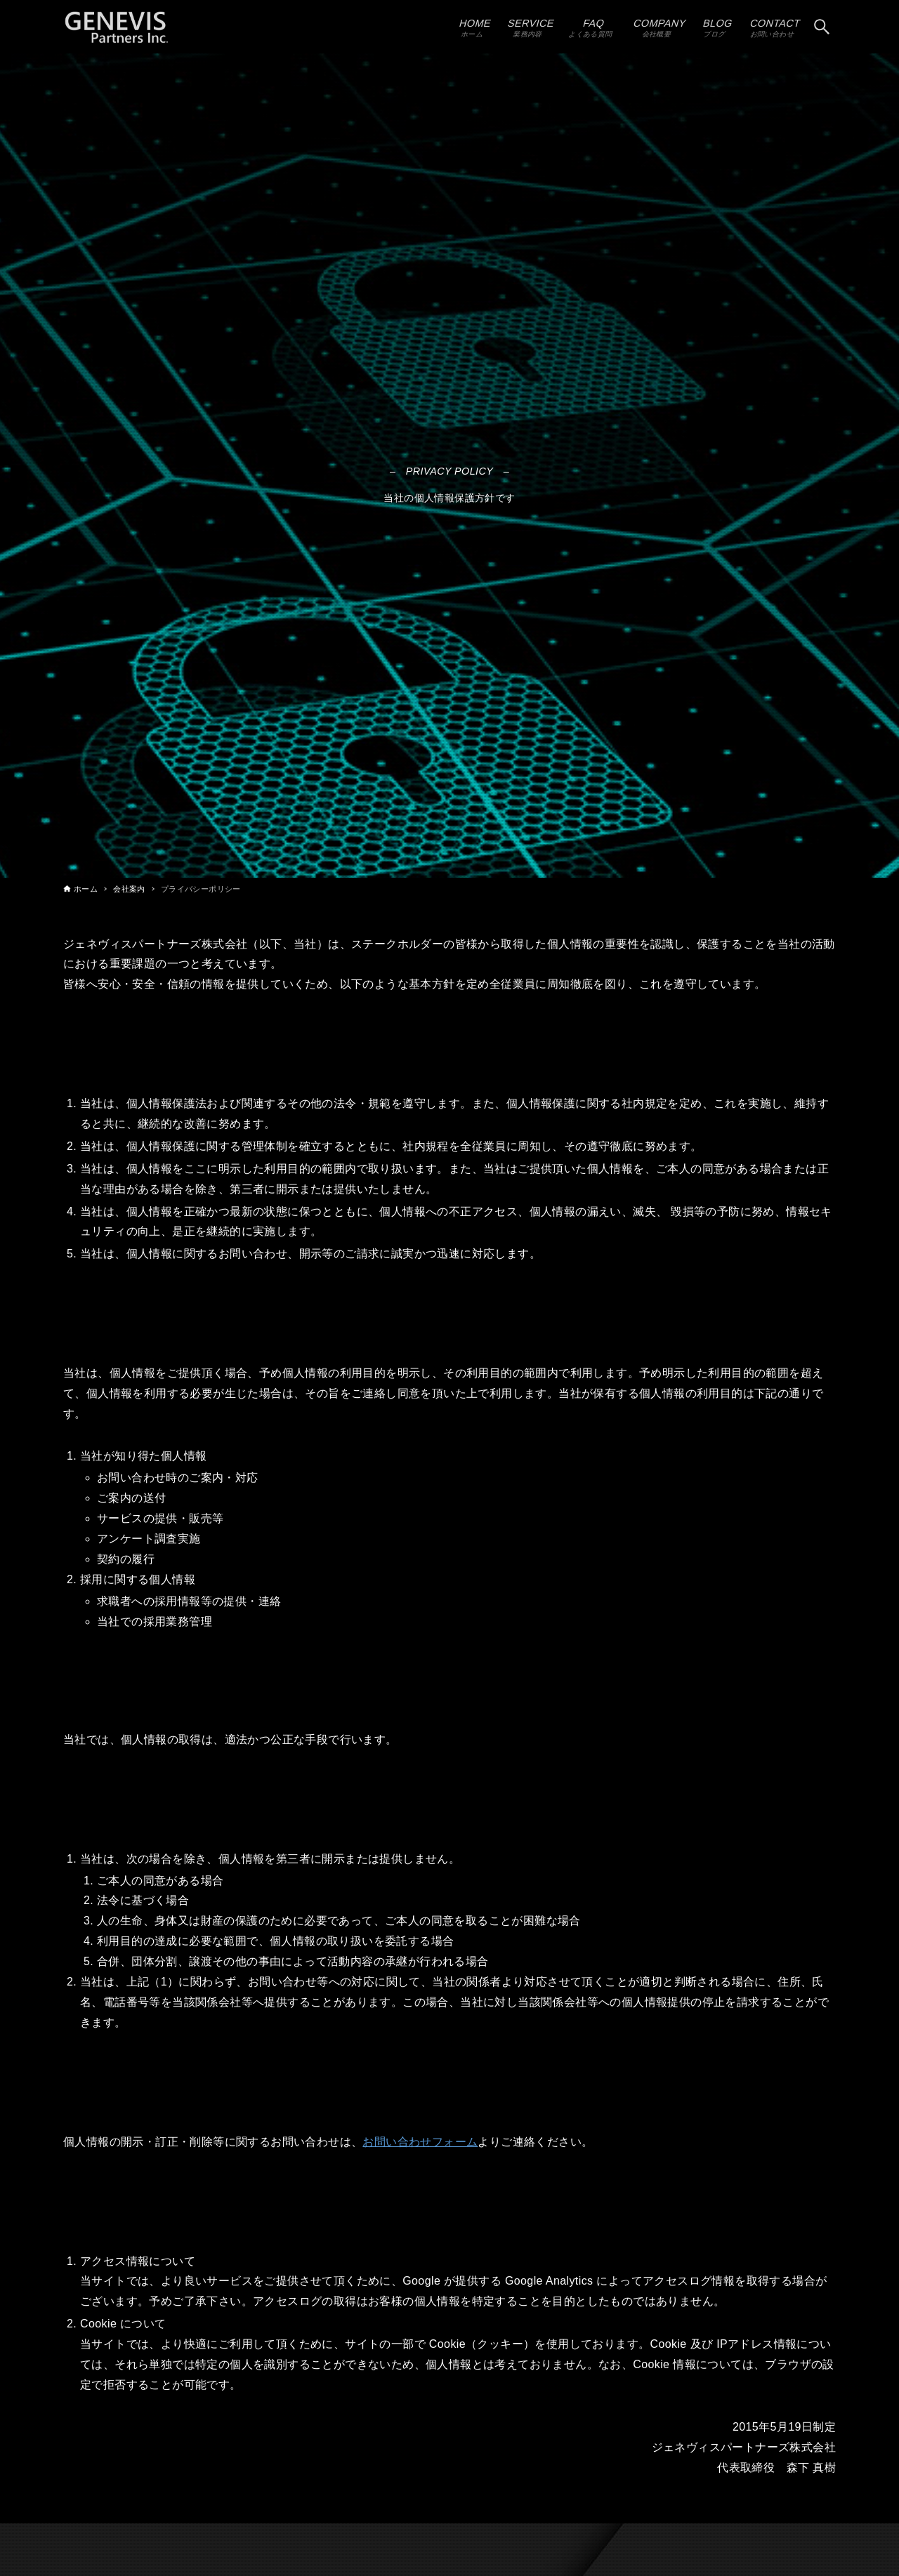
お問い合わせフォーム (420, 2142)
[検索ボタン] (822, 27)
